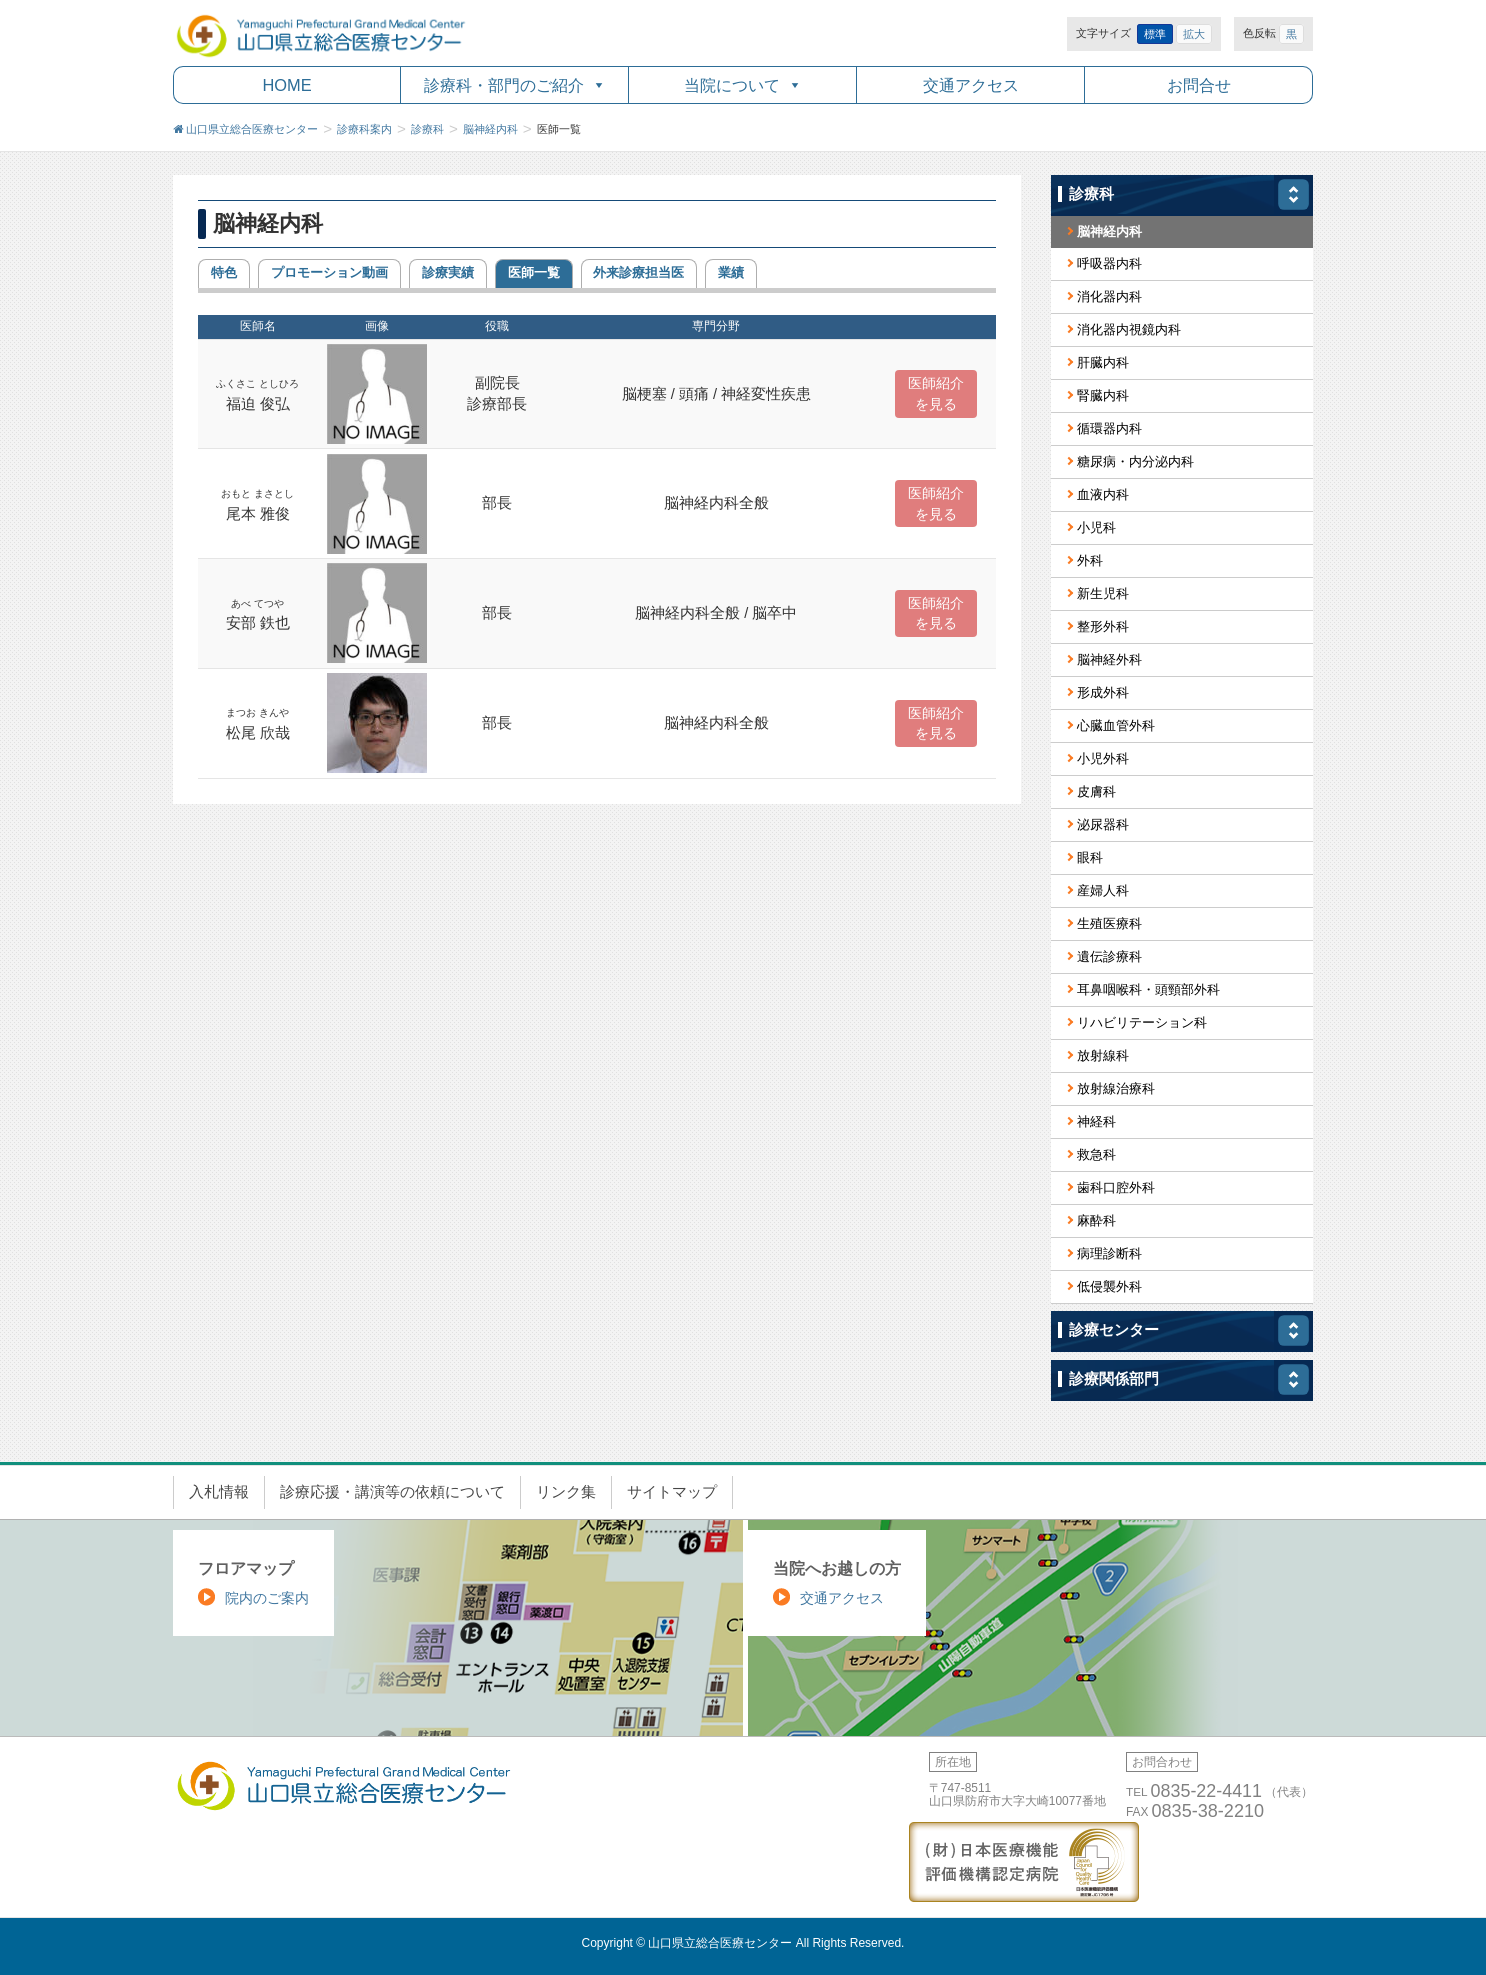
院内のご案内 (267, 1598)
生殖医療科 (1109, 923)
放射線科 (1103, 1055)
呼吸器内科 (1109, 263)
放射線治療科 (1116, 1088)
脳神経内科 (1109, 231)
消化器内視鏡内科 (1129, 329)
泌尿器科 (1103, 824)
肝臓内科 (1103, 362)
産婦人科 (1103, 890)
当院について (732, 85)
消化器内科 (1109, 296)
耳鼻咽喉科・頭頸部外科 (1148, 989)
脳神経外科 (1109, 659)
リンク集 (566, 1492)
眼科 (1090, 857)
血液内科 (1103, 494)
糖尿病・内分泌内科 (1135, 461)
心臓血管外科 (1116, 725)
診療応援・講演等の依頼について (392, 1492)
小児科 (1096, 527)
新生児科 (1103, 593)
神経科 (1096, 1121)
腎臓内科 (1103, 395)
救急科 (1096, 1154)
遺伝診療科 (1109, 956)
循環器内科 (1109, 428)
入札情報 (219, 1492)
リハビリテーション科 (1142, 1022)
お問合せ (1199, 85)
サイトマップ (672, 1492)
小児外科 (1103, 758)
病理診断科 (1109, 1253)
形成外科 (1103, 692)
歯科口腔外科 (1116, 1187)
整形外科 (1103, 626)
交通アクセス (971, 85)
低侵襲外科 (1109, 1286)
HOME (286, 85)
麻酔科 (1096, 1220)
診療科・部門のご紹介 (504, 85)
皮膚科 (1096, 791)
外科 (1090, 560)
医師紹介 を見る (936, 393)
